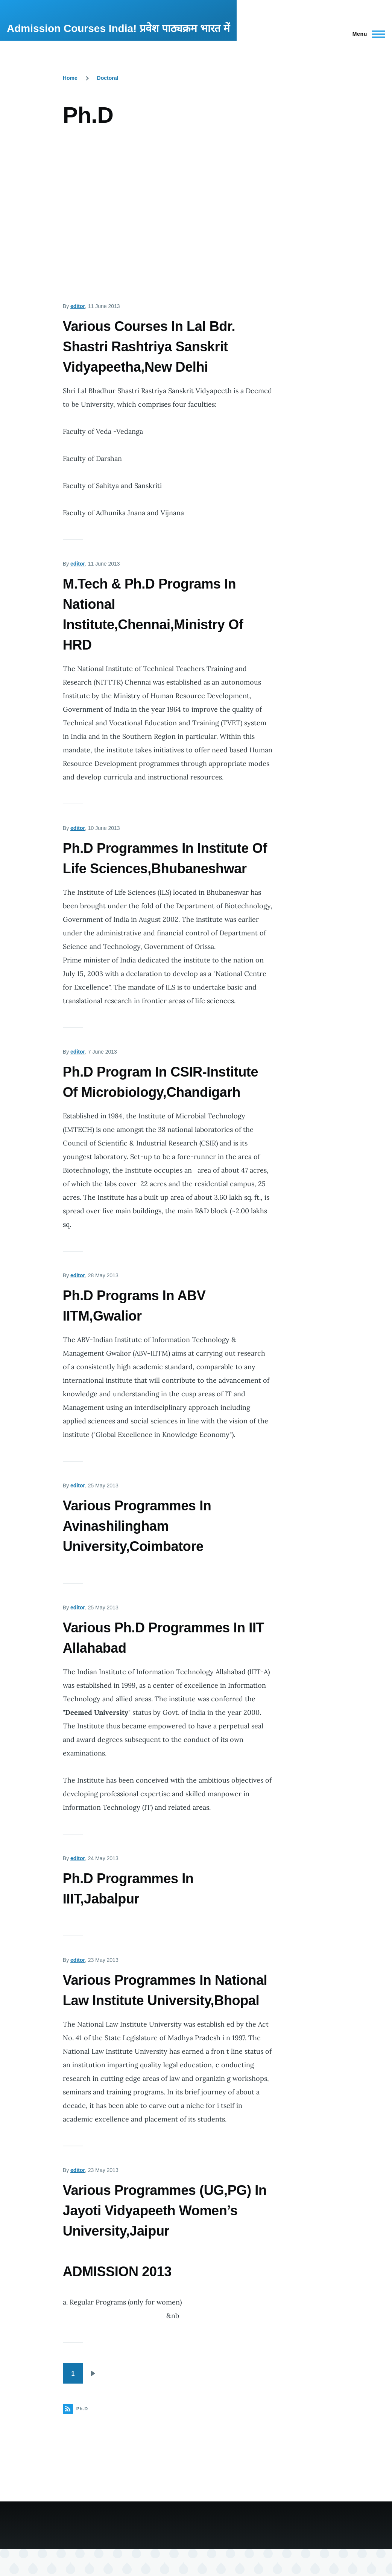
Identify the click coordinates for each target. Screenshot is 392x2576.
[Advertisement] (168, 205)
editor (77, 306)
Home (70, 78)
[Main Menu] (366, 34)
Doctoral (108, 78)
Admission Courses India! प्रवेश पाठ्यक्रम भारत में (118, 28)
